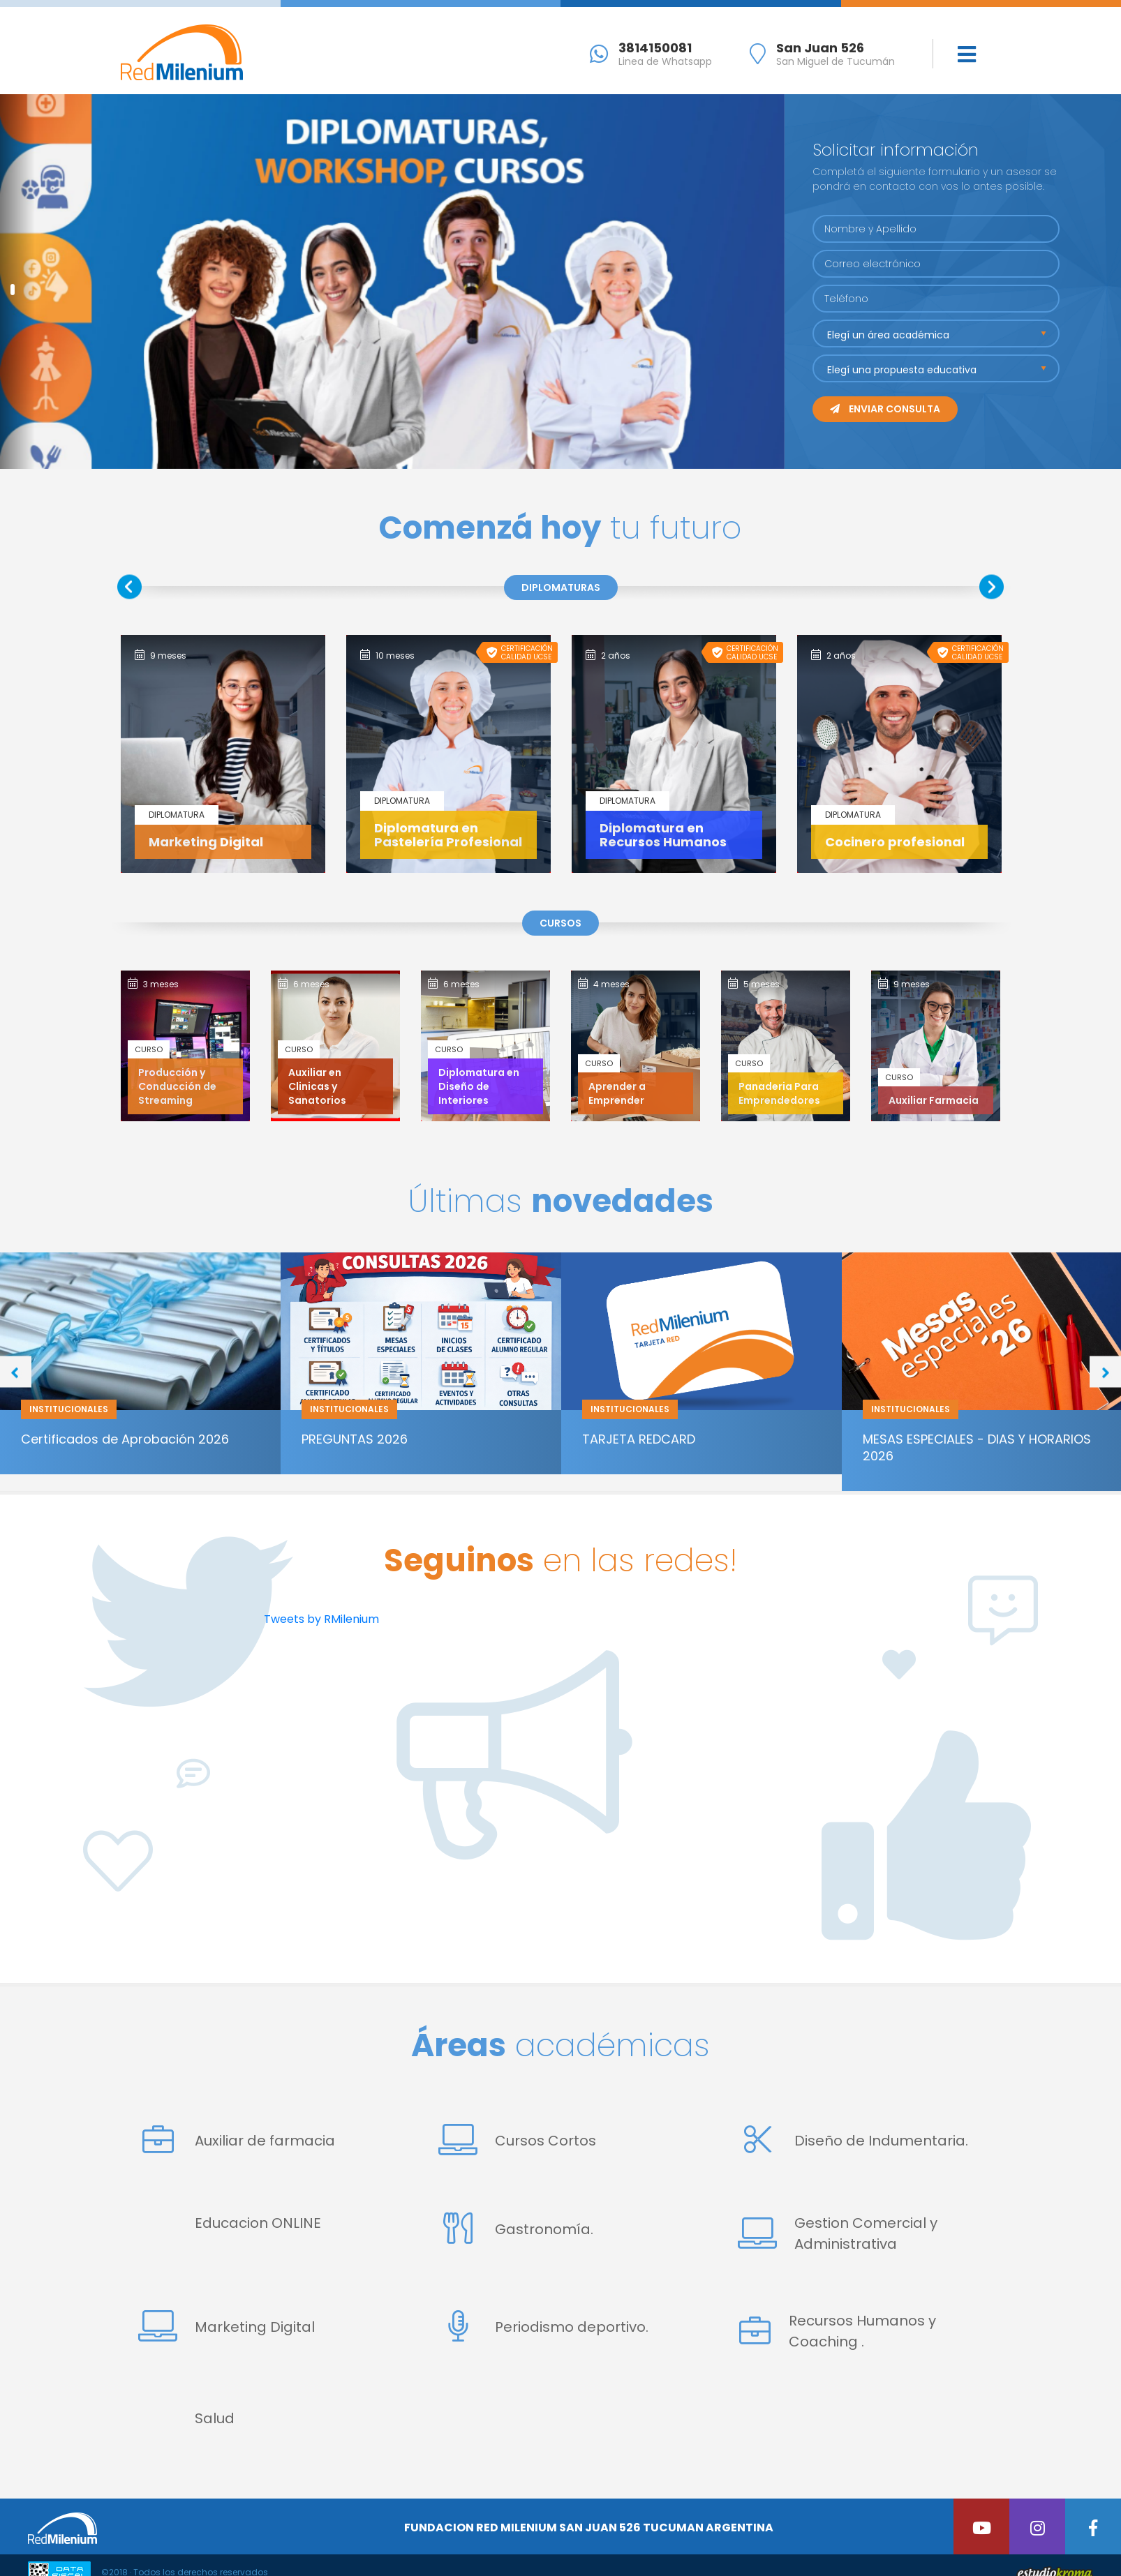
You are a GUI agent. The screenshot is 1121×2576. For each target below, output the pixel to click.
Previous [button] (129, 586)
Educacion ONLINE (258, 2223)
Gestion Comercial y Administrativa (837, 2233)
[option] (223, 754)
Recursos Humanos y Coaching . (837, 2331)
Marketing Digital (226, 2326)
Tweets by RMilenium (321, 1619)
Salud (215, 2418)
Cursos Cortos (517, 2140)
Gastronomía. (515, 2228)
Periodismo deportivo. (543, 2326)
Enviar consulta (885, 409)
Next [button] (991, 586)
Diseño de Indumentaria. (853, 2140)
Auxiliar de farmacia (236, 2140)
